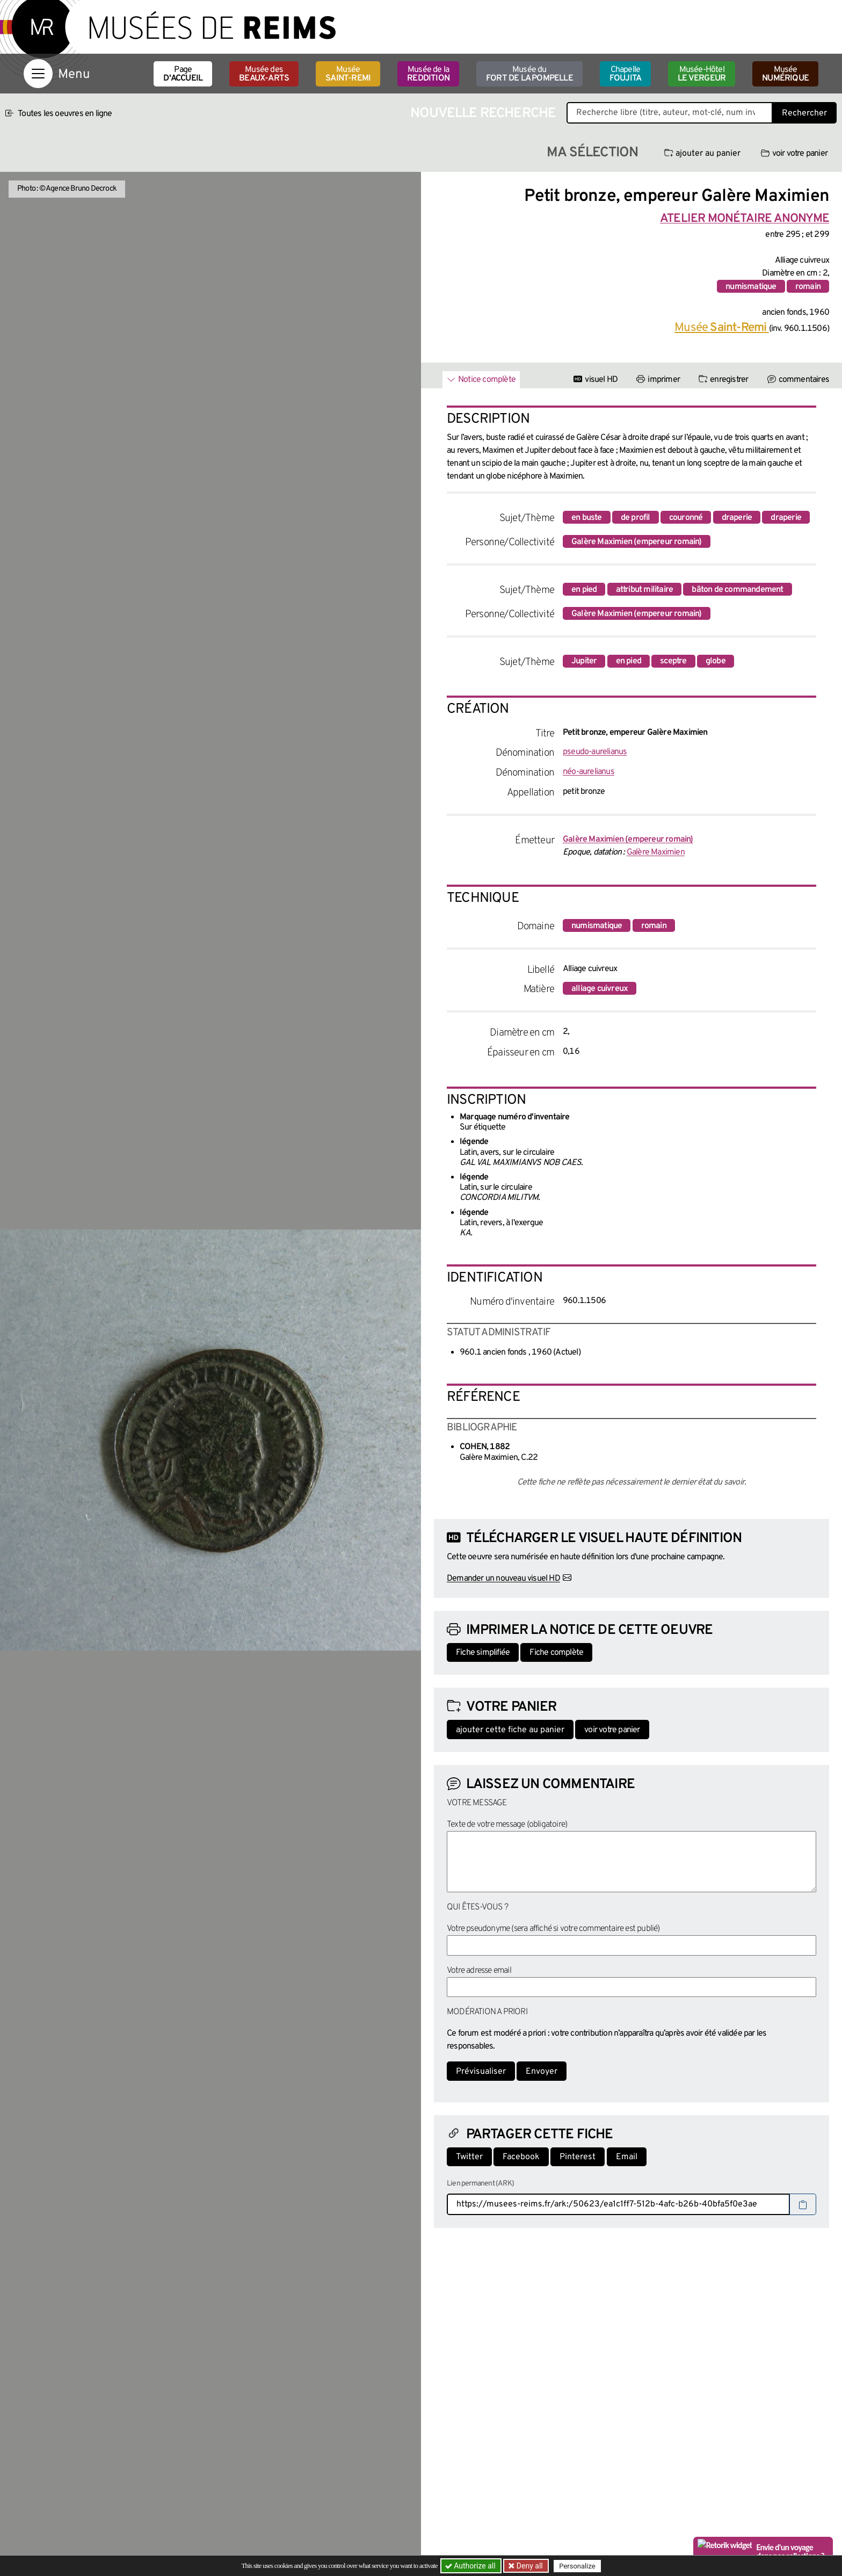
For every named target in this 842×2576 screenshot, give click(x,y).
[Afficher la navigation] (38, 73)
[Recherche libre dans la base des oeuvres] (670, 113)
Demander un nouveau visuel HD (503, 1578)
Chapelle (625, 74)
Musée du (529, 74)
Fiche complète (556, 1652)
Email (626, 2157)
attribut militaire (644, 589)
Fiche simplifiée (483, 1652)
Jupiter (584, 661)
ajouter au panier (702, 153)
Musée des (264, 74)
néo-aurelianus (588, 771)
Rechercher (804, 113)
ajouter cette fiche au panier (510, 1730)
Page (182, 74)
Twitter (469, 2157)
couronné (686, 517)
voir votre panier (794, 153)
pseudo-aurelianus (595, 752)
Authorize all (471, 2565)
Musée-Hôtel (701, 74)
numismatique (750, 286)
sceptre (673, 661)
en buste (586, 517)
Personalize (578, 2566)
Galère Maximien (656, 852)
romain (808, 286)
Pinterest (578, 2157)
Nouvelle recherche (483, 113)
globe (715, 661)
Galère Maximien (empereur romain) (636, 542)
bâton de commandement (737, 589)
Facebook (521, 2157)
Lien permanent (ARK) (480, 2183)
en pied (584, 589)
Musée (348, 74)
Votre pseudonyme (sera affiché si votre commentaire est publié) (553, 1928)
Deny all (529, 2565)
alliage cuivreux (599, 988)
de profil (635, 517)
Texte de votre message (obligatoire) (507, 1824)
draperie (737, 517)
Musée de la (428, 74)
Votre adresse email (479, 1970)
